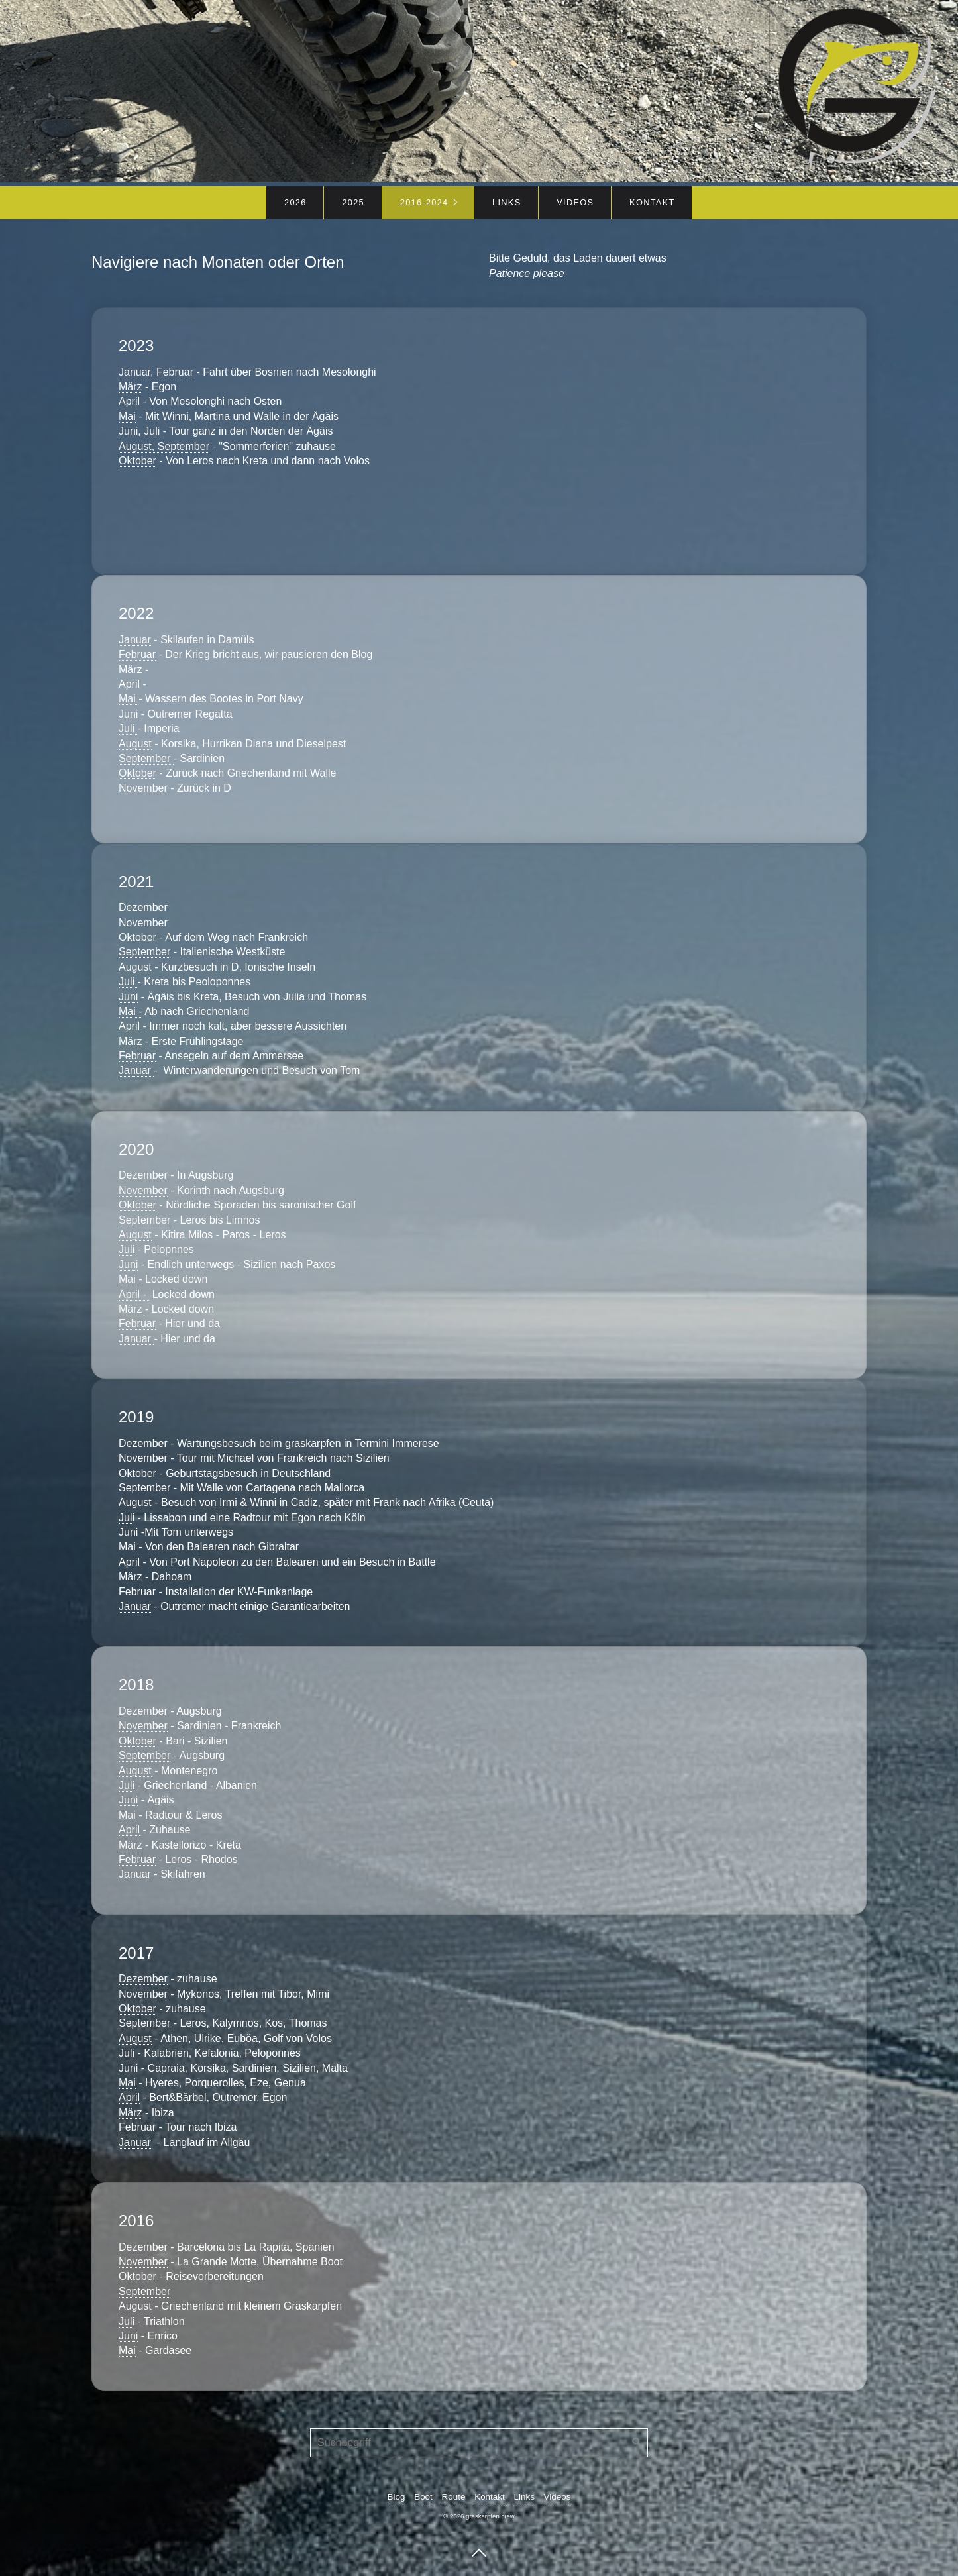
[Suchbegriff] (479, 2442)
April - (134, 1026)
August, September (164, 446)
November (143, 788)
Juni (130, 714)
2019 (479, 1512)
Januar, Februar (156, 372)
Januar (135, 639)
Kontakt (651, 202)
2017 (479, 2048)
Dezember (143, 1175)
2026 (295, 202)
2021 (479, 977)
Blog (396, 2497)
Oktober (137, 460)
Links (506, 202)
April (130, 401)
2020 (479, 1245)
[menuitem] (294, 202)
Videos (575, 202)
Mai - (130, 1011)
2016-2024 (424, 202)
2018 (479, 1780)
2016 (479, 2286)
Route (454, 2497)
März (130, 386)
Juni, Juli (139, 431)
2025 (353, 202)
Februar (137, 654)
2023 (479, 441)
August (135, 743)
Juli (128, 728)
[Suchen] (637, 2442)
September (146, 758)
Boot (423, 2497)
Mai (127, 416)
